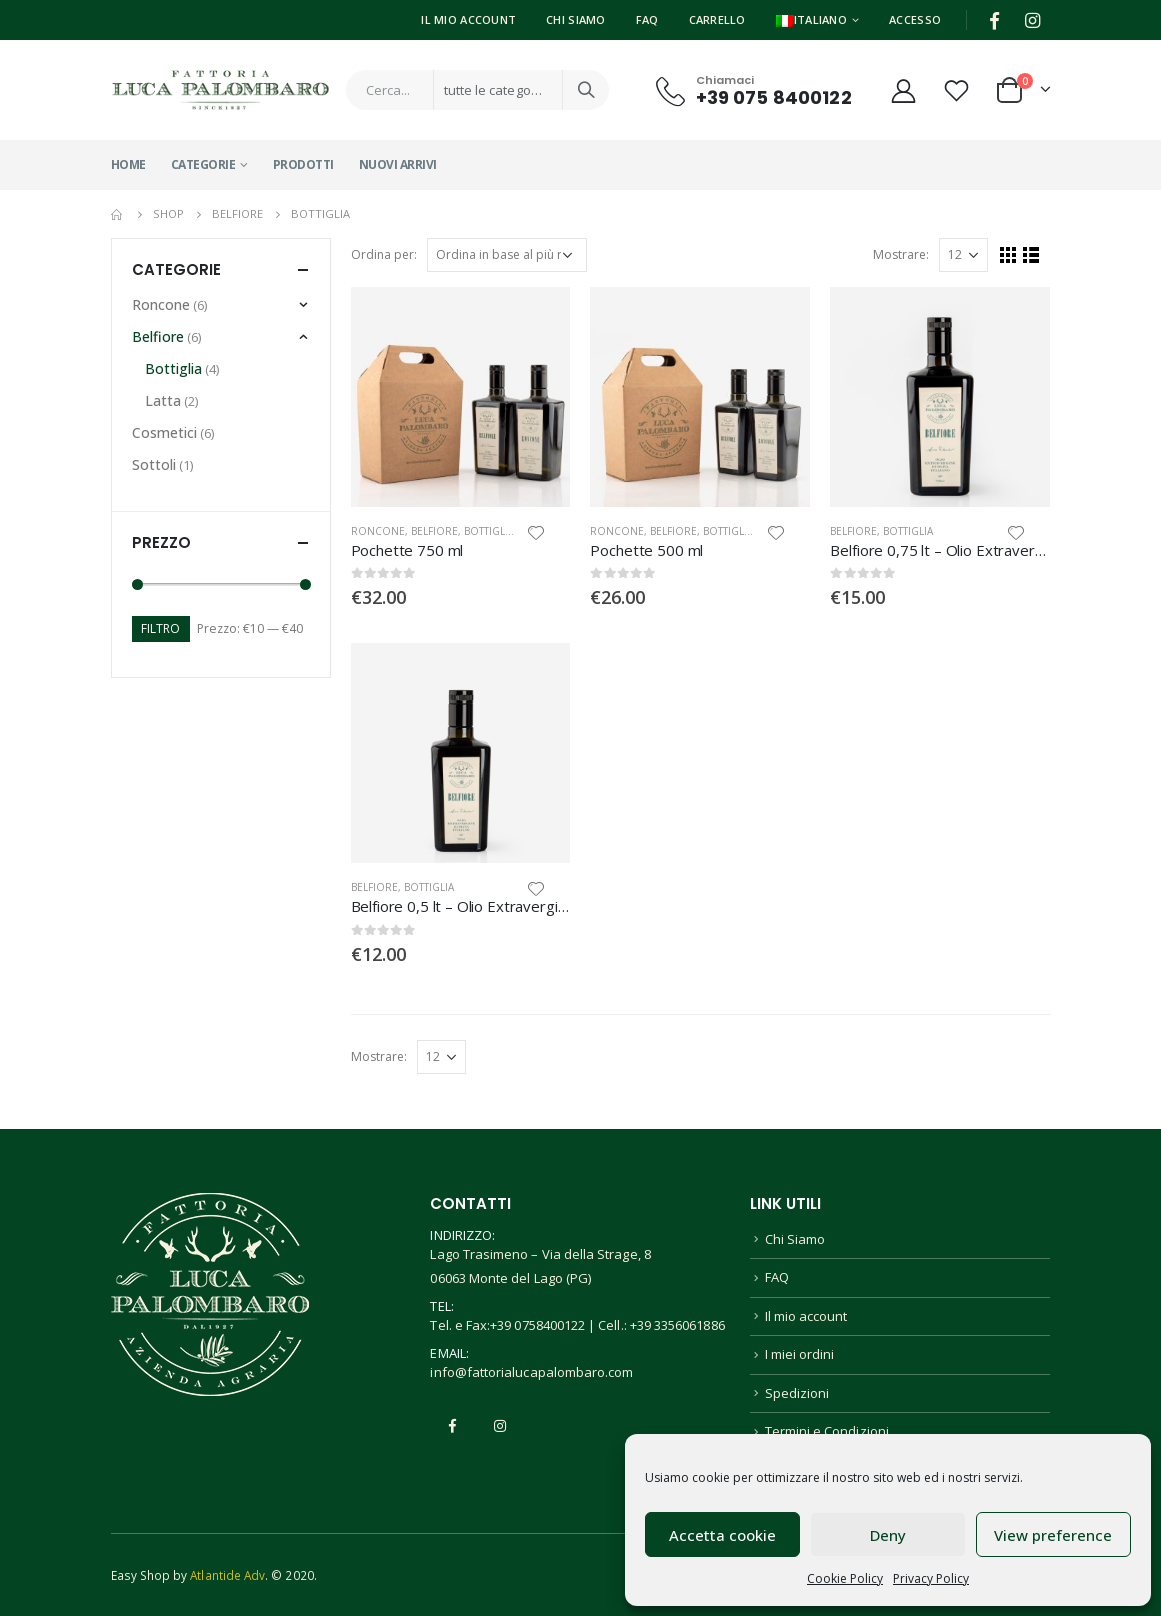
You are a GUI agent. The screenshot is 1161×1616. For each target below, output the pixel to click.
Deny (888, 1535)
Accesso (915, 19)
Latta (163, 400)
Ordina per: (384, 254)
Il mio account (806, 1316)
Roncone (378, 531)
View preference (1053, 1535)
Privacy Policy (931, 1578)
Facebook (452, 1426)
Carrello (717, 19)
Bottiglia (489, 531)
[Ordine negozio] (507, 255)
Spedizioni (797, 1393)
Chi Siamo (575, 19)
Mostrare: (901, 254)
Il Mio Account (468, 19)
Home (128, 164)
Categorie (203, 164)
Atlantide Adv (227, 1575)
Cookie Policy (845, 1578)
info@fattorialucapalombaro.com (531, 1372)
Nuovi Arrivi (398, 164)
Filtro (160, 628)
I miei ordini (800, 1354)
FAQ (647, 19)
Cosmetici (164, 432)
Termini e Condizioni (827, 1431)
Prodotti (303, 164)
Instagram (500, 1426)
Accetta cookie (722, 1535)
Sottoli (154, 464)
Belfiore (434, 531)
